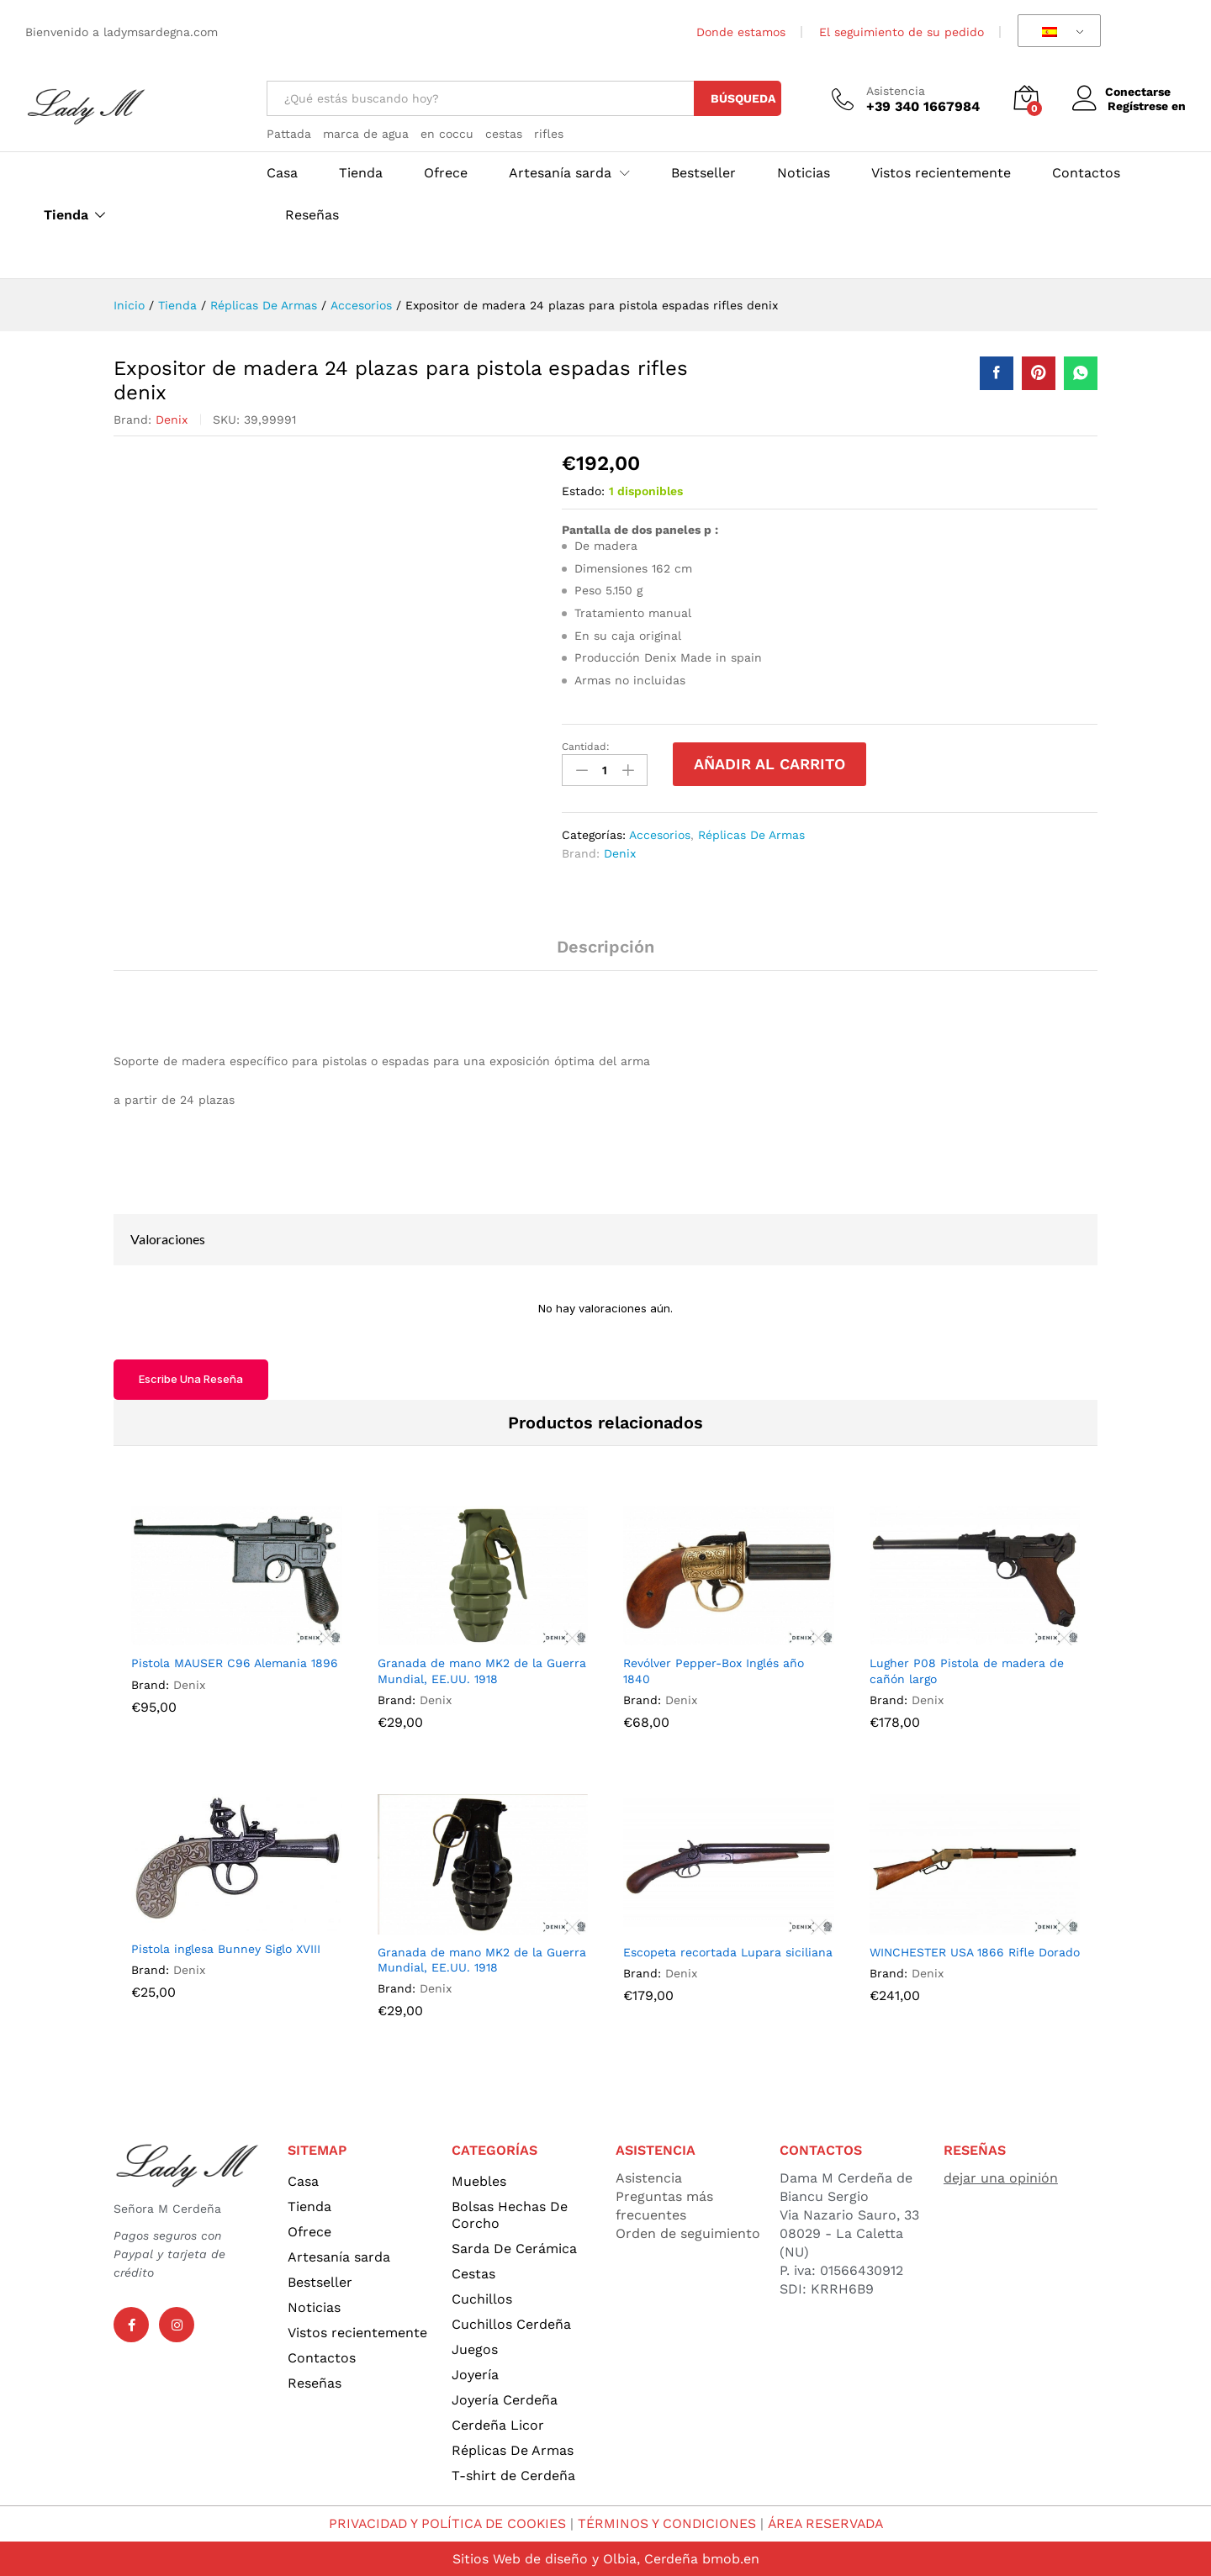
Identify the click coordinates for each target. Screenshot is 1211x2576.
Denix (172, 419)
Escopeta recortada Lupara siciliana (728, 1951)
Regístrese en (1147, 106)
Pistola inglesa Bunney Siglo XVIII (225, 1947)
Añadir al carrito (769, 764)
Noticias (803, 173)
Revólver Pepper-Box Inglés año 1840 (713, 1669)
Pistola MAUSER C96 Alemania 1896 (234, 1662)
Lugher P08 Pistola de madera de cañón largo (967, 1669)
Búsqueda (743, 98)
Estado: (583, 491)
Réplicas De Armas (751, 834)
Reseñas (312, 215)
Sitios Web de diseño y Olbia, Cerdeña (575, 2558)
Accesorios (659, 834)
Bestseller (703, 173)
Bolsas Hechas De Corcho (510, 2214)
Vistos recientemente (941, 173)
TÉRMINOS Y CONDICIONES (668, 2523)
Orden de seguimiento (688, 2233)
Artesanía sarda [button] (560, 173)
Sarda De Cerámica (514, 2248)
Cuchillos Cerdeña (511, 2323)
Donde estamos (740, 32)
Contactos (1086, 173)
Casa (282, 173)
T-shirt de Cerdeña (513, 2475)
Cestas (473, 2273)
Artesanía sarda (339, 2256)
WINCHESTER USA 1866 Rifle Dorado (975, 1951)
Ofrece (446, 173)
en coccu (446, 133)
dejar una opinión (1001, 2177)
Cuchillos (482, 2298)
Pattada (289, 133)
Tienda (66, 215)
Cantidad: (586, 747)
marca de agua (366, 133)
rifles (548, 133)
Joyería (475, 2374)
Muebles (479, 2180)
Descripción (605, 945)
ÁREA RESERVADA (828, 2523)
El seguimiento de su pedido (901, 32)
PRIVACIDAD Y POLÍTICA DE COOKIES (445, 2523)
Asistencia (895, 91)
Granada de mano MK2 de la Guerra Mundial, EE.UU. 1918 (482, 1669)
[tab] (605, 953)
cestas (503, 133)
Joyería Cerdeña (505, 2399)
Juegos (475, 2349)
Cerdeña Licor (498, 2424)
